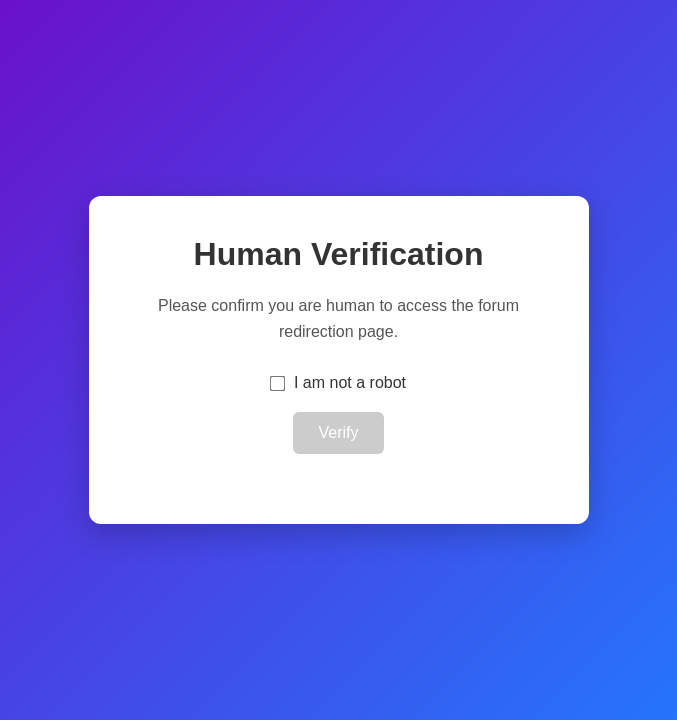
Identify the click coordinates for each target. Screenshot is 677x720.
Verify (338, 432)
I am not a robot (350, 382)
